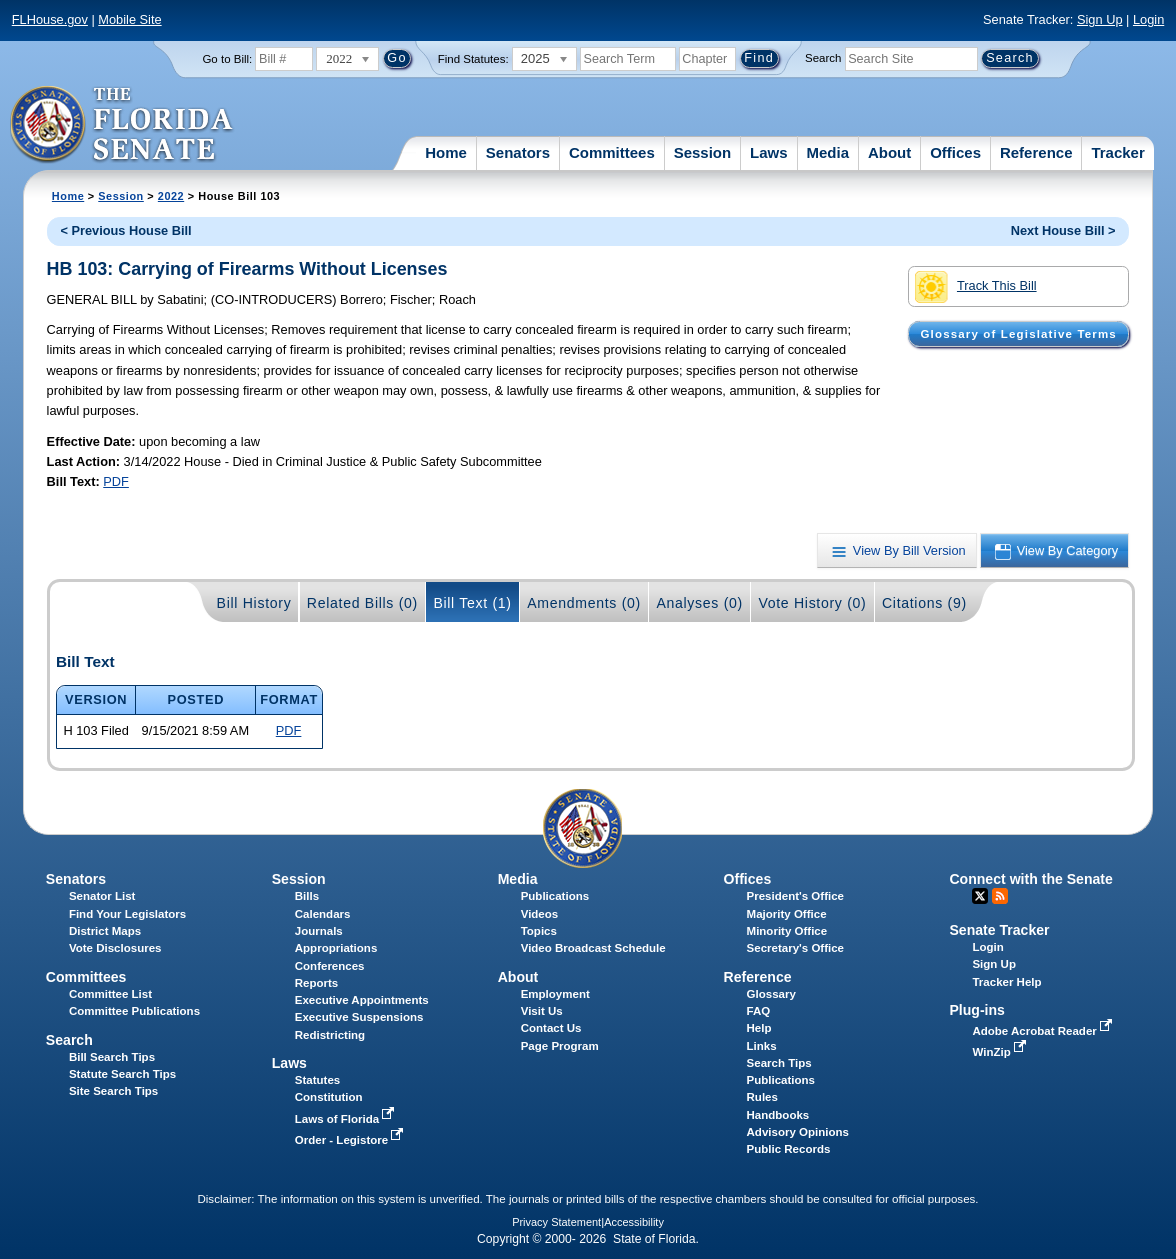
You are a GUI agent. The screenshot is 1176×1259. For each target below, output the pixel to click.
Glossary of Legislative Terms (1018, 334)
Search (823, 58)
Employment (555, 994)
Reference (1036, 152)
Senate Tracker (999, 930)
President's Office (795, 896)
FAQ (759, 1011)
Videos (540, 914)
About (889, 152)
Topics (539, 931)
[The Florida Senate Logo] (122, 125)
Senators (518, 152)
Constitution (329, 1097)
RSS (1000, 896)
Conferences (330, 966)
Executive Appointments (362, 1000)
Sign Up (1100, 19)
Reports (317, 983)
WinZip (1000, 1052)
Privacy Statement (556, 1222)
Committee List (110, 994)
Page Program (560, 1046)
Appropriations (336, 948)
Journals (319, 931)
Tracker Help (1006, 982)
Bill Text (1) (472, 603)
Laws (769, 152)
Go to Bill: (227, 59)
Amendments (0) (584, 603)
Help (759, 1028)
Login (1148, 19)
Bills (307, 896)
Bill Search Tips (112, 1057)
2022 (171, 196)
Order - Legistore (351, 1140)
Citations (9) (924, 603)
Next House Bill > (1063, 230)
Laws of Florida (347, 1119)
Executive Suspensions (359, 1017)
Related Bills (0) (362, 603)
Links (762, 1046)
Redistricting (330, 1035)
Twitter (980, 896)
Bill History (254, 603)
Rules (762, 1097)
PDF (116, 481)
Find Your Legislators (127, 914)
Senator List (102, 896)
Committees (612, 152)
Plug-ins (977, 1010)
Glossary (771, 994)
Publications (555, 896)
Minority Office (787, 931)
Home (446, 152)
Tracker (1117, 152)
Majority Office (787, 914)
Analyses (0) (699, 603)
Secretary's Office (795, 948)
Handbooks (778, 1115)
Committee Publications (134, 1011)
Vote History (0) (812, 603)
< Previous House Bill (125, 230)
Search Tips (779, 1063)
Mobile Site (129, 19)
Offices (955, 152)
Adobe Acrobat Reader (1044, 1031)
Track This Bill (975, 287)
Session (703, 152)
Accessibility (634, 1222)
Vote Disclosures (115, 948)
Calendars (323, 914)
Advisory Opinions (798, 1132)
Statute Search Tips (122, 1074)
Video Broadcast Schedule (593, 948)
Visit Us (542, 1011)
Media (828, 152)
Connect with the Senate (1030, 879)
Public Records (789, 1149)
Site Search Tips (113, 1091)
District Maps (105, 931)
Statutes (317, 1080)
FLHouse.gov (50, 19)
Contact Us (551, 1028)
